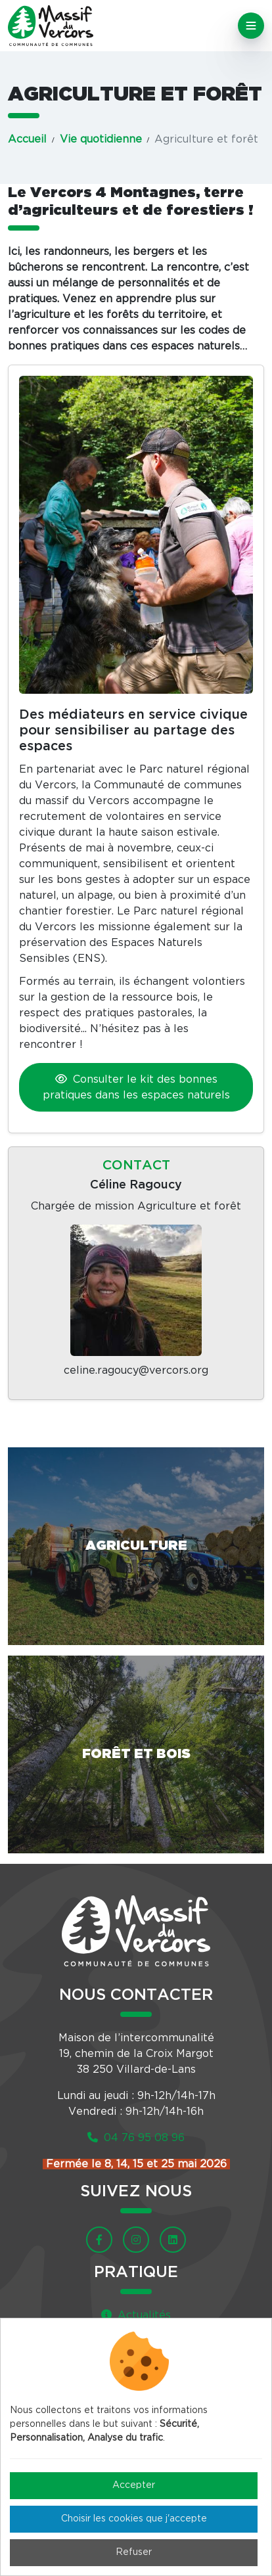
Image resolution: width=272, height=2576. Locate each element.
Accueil (27, 139)
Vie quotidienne (101, 139)
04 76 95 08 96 (136, 2138)
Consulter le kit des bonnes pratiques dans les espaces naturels (136, 1086)
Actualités (136, 2315)
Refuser (134, 2552)
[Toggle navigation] (251, 25)
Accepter (133, 2485)
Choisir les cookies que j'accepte (134, 2518)
